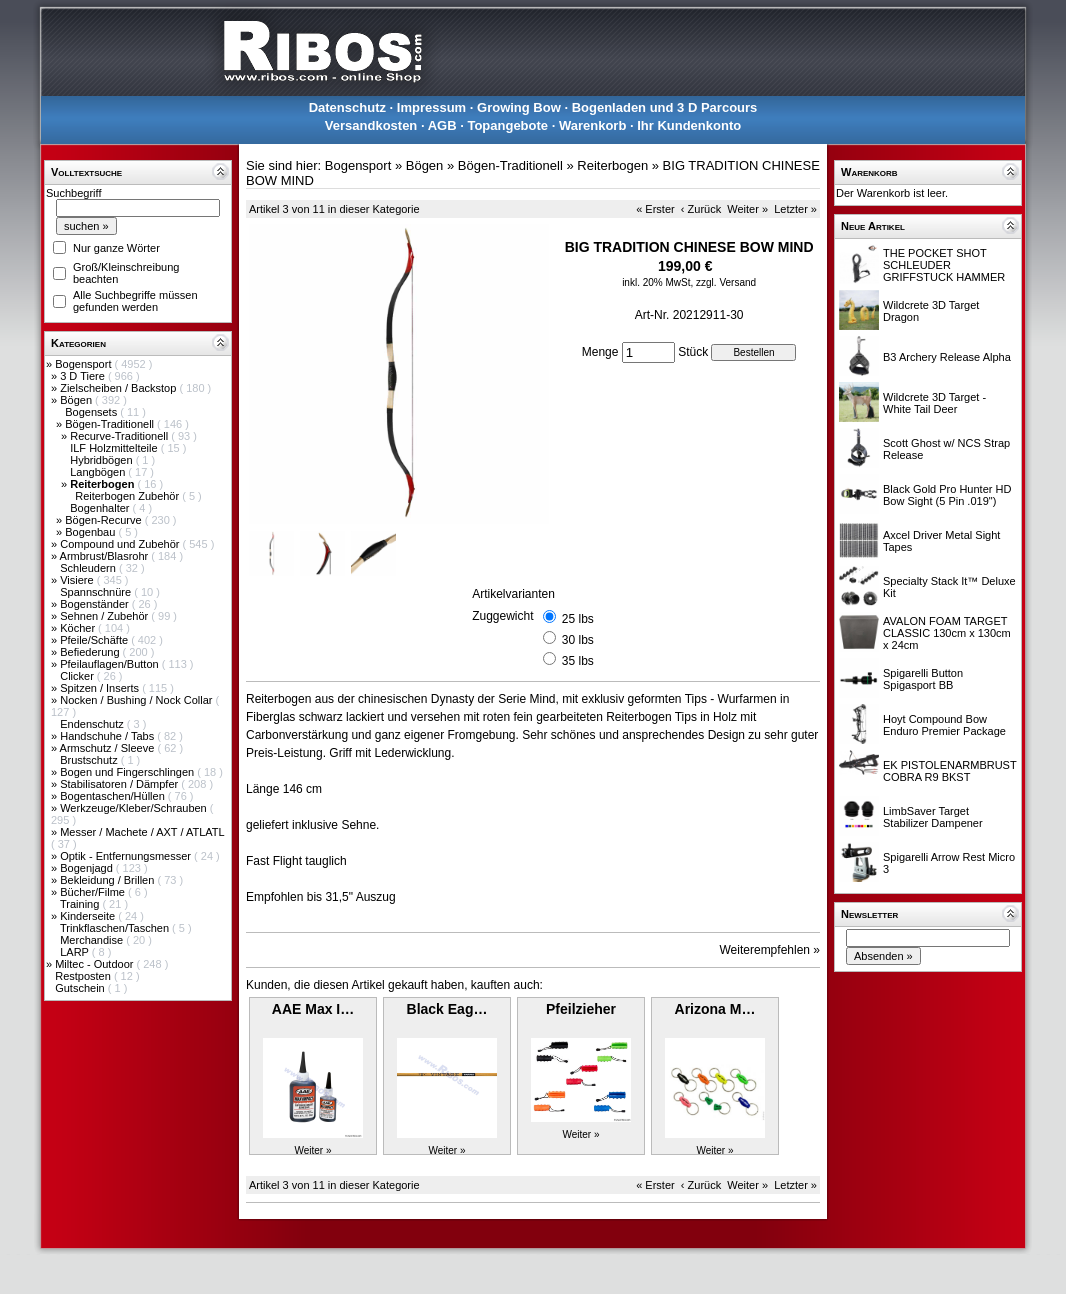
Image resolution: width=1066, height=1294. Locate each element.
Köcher (79, 628)
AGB (442, 125)
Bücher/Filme (94, 892)
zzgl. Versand (726, 282)
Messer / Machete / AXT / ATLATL (142, 832)
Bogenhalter (101, 508)
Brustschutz (90, 760)
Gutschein (81, 988)
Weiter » (747, 209)
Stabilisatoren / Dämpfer (120, 784)
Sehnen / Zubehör (105, 616)
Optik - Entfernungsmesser (127, 856)
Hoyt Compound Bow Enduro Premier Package (944, 725)
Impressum (431, 107)
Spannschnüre (97, 592)
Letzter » (795, 209)
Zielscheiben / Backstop (119, 388)
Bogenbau (91, 532)
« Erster (655, 209)
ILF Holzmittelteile (115, 448)
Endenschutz (93, 724)
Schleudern (89, 568)
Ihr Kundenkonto (689, 125)
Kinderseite (89, 916)
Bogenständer (96, 604)
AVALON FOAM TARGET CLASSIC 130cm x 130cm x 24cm (947, 633)
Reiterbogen (612, 165)
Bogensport (84, 364)
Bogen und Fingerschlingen (128, 772)
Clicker (78, 676)
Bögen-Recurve (105, 520)
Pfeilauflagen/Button (111, 664)
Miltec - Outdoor (95, 964)
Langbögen (99, 472)
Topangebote (507, 125)
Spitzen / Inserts (101, 688)
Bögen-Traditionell (111, 424)
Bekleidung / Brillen (108, 880)
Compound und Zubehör (121, 544)
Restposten (84, 976)
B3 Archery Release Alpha (947, 357)
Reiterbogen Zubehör (128, 496)
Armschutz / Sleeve (109, 748)
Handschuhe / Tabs (108, 736)
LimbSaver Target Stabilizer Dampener (933, 817)
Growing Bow (519, 107)
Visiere (78, 580)
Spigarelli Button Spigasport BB (923, 679)
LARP (76, 952)
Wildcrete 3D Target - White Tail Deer (934, 403)
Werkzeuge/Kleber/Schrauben (135, 808)
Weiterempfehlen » (770, 950)
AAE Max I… (313, 1009)
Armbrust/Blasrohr (106, 556)
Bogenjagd (88, 868)
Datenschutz (347, 107)
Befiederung (91, 652)
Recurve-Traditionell (120, 436)
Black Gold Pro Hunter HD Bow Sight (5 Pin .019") (947, 495)
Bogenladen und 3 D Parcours (665, 107)
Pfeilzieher (581, 1009)
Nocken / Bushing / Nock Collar (137, 700)
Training (81, 904)
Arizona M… (715, 1009)
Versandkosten (371, 125)
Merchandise (93, 940)
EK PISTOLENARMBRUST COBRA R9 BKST (949, 771)
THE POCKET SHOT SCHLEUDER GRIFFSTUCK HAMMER (944, 265)
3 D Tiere (84, 376)
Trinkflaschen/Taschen (116, 928)
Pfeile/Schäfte (95, 640)
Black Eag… (447, 1009)
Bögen (77, 400)
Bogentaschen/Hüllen (114, 796)
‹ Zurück (701, 209)
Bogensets (92, 412)
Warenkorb (592, 125)
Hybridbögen (102, 460)
